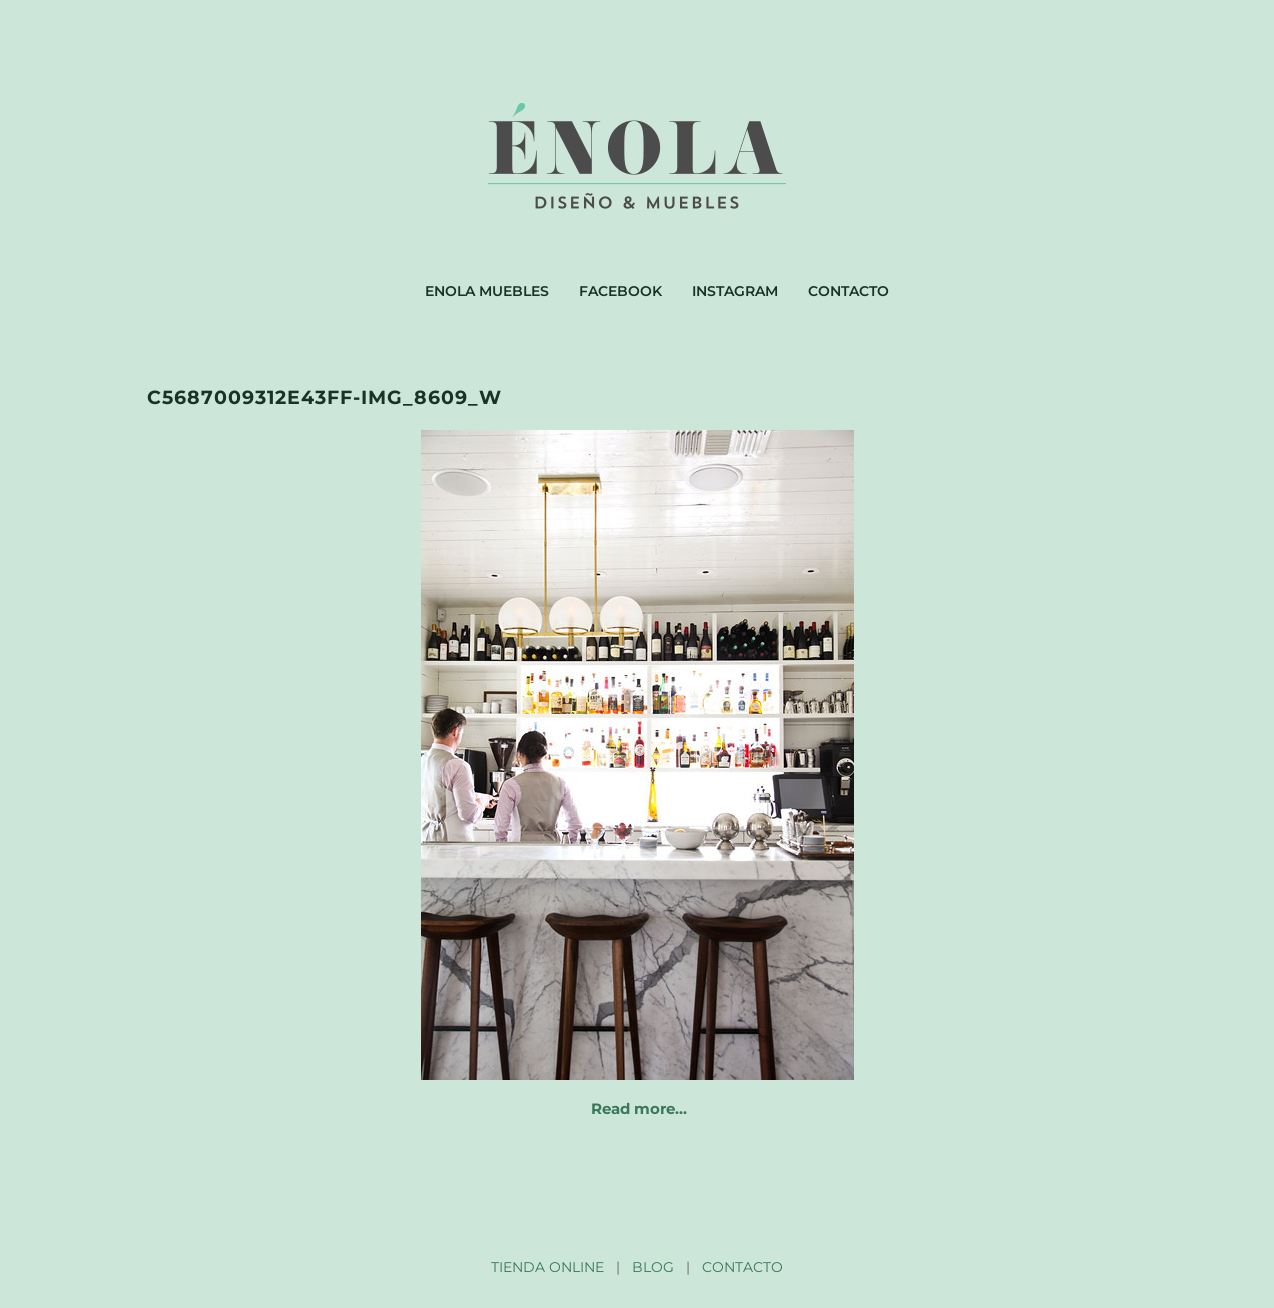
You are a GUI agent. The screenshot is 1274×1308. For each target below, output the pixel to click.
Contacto (848, 291)
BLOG (653, 1267)
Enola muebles (487, 291)
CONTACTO (742, 1267)
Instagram (735, 291)
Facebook (620, 291)
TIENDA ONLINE (547, 1267)
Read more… (639, 1108)
